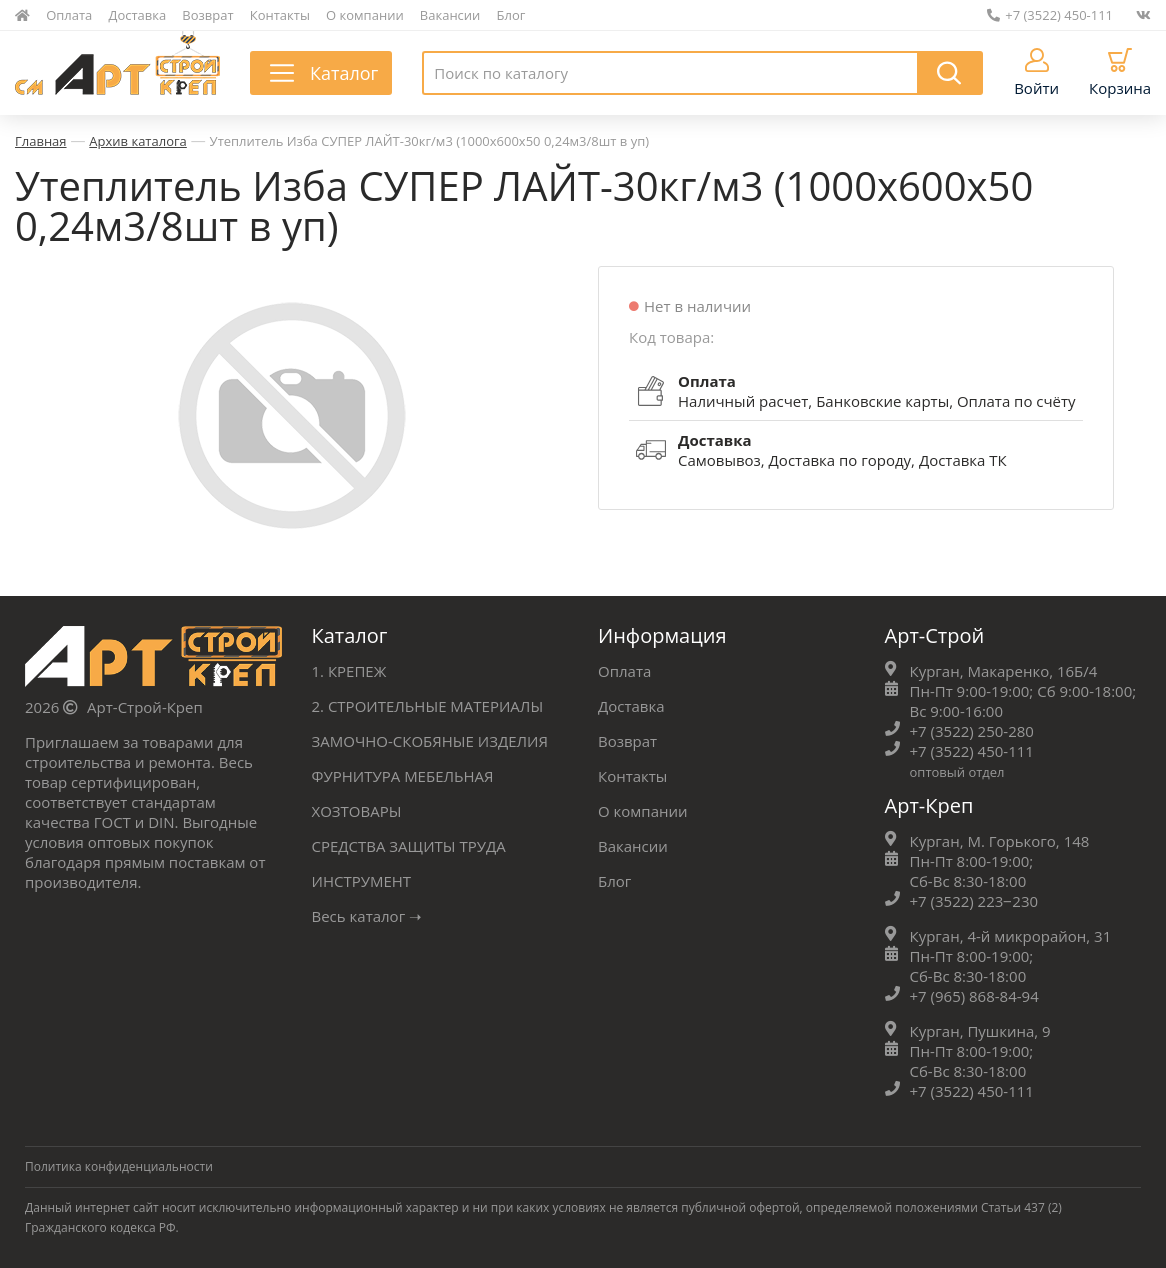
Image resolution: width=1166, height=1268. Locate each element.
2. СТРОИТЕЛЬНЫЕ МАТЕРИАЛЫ (428, 706)
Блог (511, 15)
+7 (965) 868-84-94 (974, 996)
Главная (41, 141)
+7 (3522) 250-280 (972, 731)
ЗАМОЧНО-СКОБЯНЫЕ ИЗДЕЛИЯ (430, 741)
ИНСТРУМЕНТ (362, 881)
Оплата (69, 15)
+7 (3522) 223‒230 (974, 901)
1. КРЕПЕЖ (349, 671)
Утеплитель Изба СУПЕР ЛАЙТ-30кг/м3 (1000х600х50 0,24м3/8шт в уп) (429, 141)
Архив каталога (137, 141)
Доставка (138, 15)
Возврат (207, 15)
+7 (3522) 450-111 (1050, 15)
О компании (365, 15)
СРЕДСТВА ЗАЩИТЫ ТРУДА (409, 846)
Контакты (280, 15)
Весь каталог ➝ (367, 916)
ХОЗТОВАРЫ (357, 811)
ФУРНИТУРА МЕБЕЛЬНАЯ (403, 776)
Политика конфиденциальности (119, 1166)
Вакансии (450, 15)
